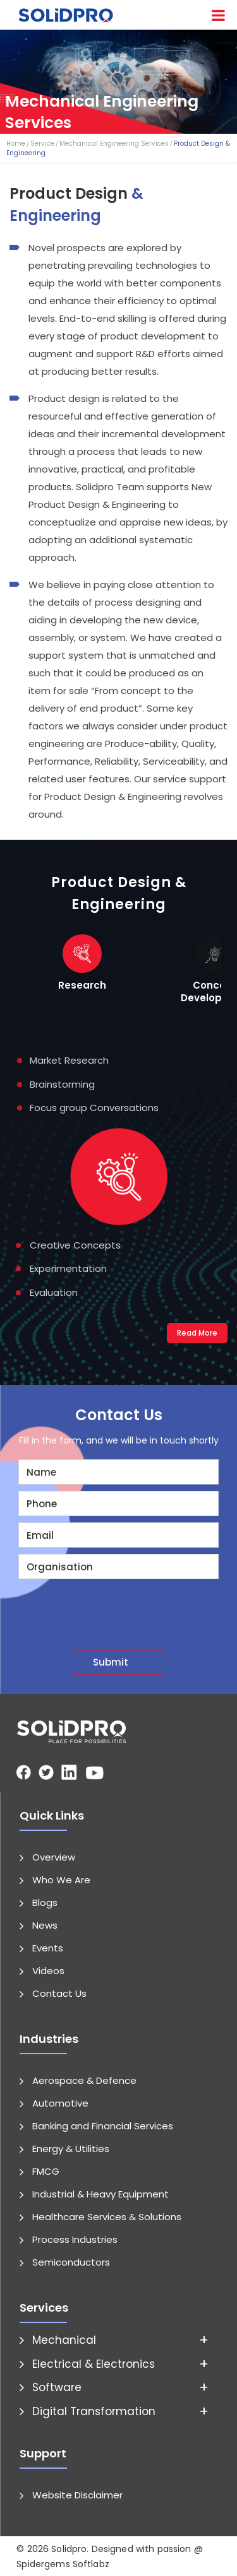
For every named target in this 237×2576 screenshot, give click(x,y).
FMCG (45, 2170)
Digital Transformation (93, 2410)
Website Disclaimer (77, 2494)
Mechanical (64, 2339)
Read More (197, 1332)
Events (47, 1947)
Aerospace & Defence (84, 2079)
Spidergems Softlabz (62, 2563)
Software (57, 2386)
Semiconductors (71, 2261)
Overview (53, 1856)
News (45, 1924)
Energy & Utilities (70, 2148)
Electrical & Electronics (93, 2362)
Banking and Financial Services (102, 2125)
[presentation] (124, 1609)
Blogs (45, 1901)
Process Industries (75, 2238)
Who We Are (61, 1879)
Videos (48, 1970)
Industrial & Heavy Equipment (100, 2193)
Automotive (60, 2102)
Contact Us (59, 1992)
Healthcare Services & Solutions (106, 2216)
